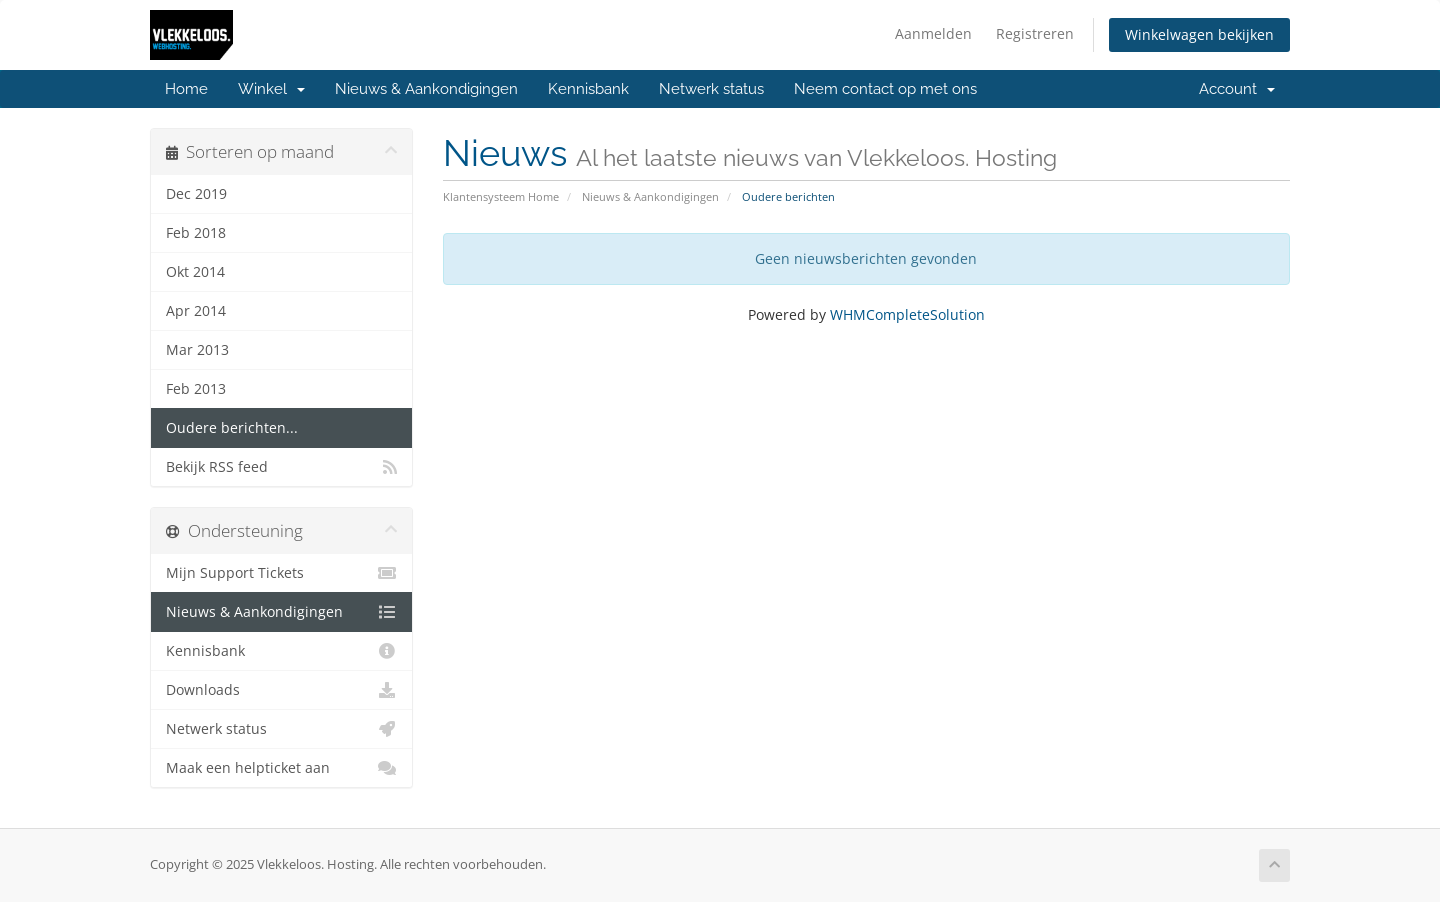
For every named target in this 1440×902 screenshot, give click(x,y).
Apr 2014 (196, 311)
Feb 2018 (196, 233)
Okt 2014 (195, 272)
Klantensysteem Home (501, 196)
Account (1237, 89)
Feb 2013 (196, 389)
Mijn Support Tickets (281, 573)
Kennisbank (588, 89)
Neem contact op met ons (885, 89)
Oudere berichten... (232, 428)
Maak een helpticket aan (281, 768)
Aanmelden (933, 33)
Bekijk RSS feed (281, 467)
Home (186, 89)
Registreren (1035, 33)
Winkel (271, 89)
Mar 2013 (197, 350)
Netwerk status (711, 89)
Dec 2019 (196, 194)
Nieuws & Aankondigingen (426, 89)
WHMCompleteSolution (907, 314)
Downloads (281, 690)
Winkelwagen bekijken (1199, 34)
